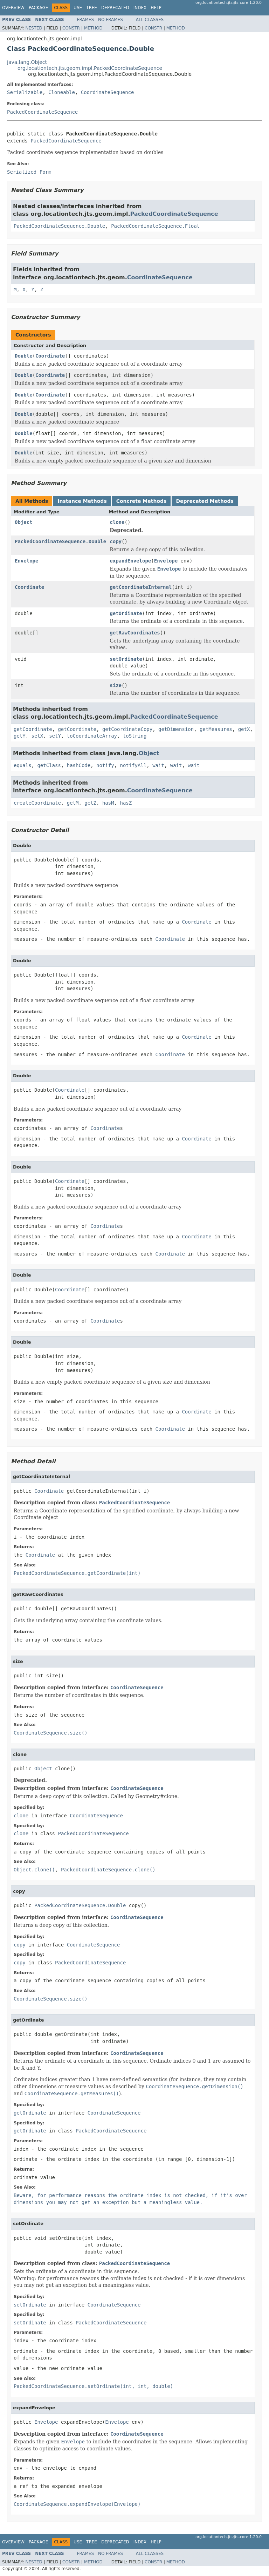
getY (20, 736)
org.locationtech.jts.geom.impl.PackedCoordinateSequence (90, 68)
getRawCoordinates (135, 632)
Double (24, 356)
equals (23, 765)
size (116, 685)
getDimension (176, 729)
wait (158, 765)
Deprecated (115, 7)
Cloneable (61, 92)
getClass (49, 765)
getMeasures (216, 729)
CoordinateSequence (107, 92)
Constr (71, 28)
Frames (85, 19)
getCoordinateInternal (141, 587)
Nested (33, 28)
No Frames (110, 19)
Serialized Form (29, 172)
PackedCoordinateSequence (42, 112)
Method (93, 28)
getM (73, 803)
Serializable (24, 92)
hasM (108, 803)
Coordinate (50, 356)
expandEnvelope (130, 561)
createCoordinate (37, 803)
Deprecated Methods (204, 501)
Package (38, 7)
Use (78, 7)
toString (134, 736)
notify (105, 765)
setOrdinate (126, 659)
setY (55, 736)
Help (156, 7)
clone (117, 522)
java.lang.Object (27, 62)
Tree (91, 7)
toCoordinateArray (92, 736)
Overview (13, 7)
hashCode (78, 765)
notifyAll (133, 765)
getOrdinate (126, 613)
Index (140, 7)
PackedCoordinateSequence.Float (155, 226)
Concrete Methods (141, 501)
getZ (90, 803)
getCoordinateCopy (127, 729)
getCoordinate (33, 729)
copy (116, 541)
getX (244, 729)
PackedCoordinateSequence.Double (59, 226)
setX (37, 736)
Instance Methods (81, 501)
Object (24, 522)
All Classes (150, 19)
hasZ (126, 803)
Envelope (26, 561)
